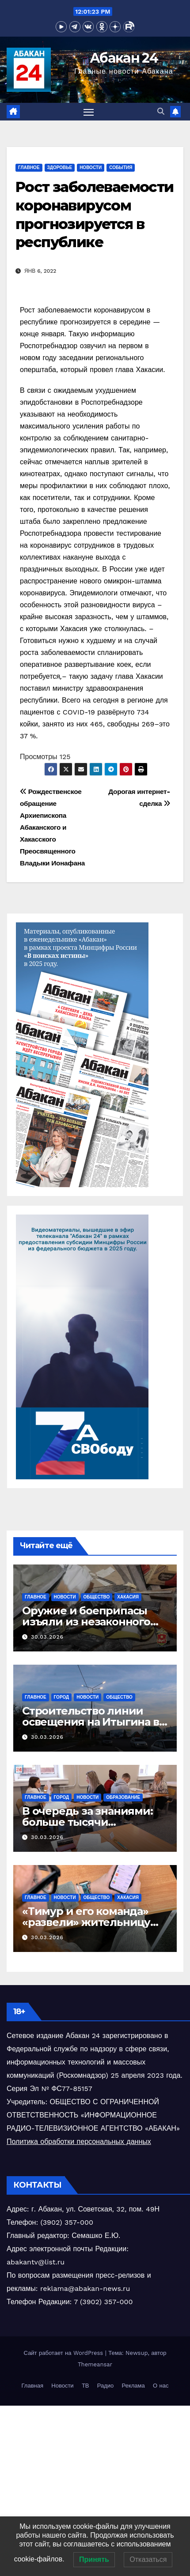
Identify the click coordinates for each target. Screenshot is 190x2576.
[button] (160, 111)
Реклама (133, 2385)
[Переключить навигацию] (89, 111)
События (120, 167)
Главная (32, 2385)
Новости (91, 167)
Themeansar (95, 2364)
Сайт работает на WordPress (64, 2353)
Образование (123, 1797)
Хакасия (128, 1596)
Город (61, 1697)
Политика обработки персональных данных (79, 2141)
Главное (29, 167)
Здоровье (59, 167)
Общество (97, 1596)
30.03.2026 (47, 1637)
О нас (160, 2385)
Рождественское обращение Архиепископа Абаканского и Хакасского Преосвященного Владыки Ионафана (52, 827)
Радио (105, 2385)
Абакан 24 (124, 58)
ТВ (85, 2385)
